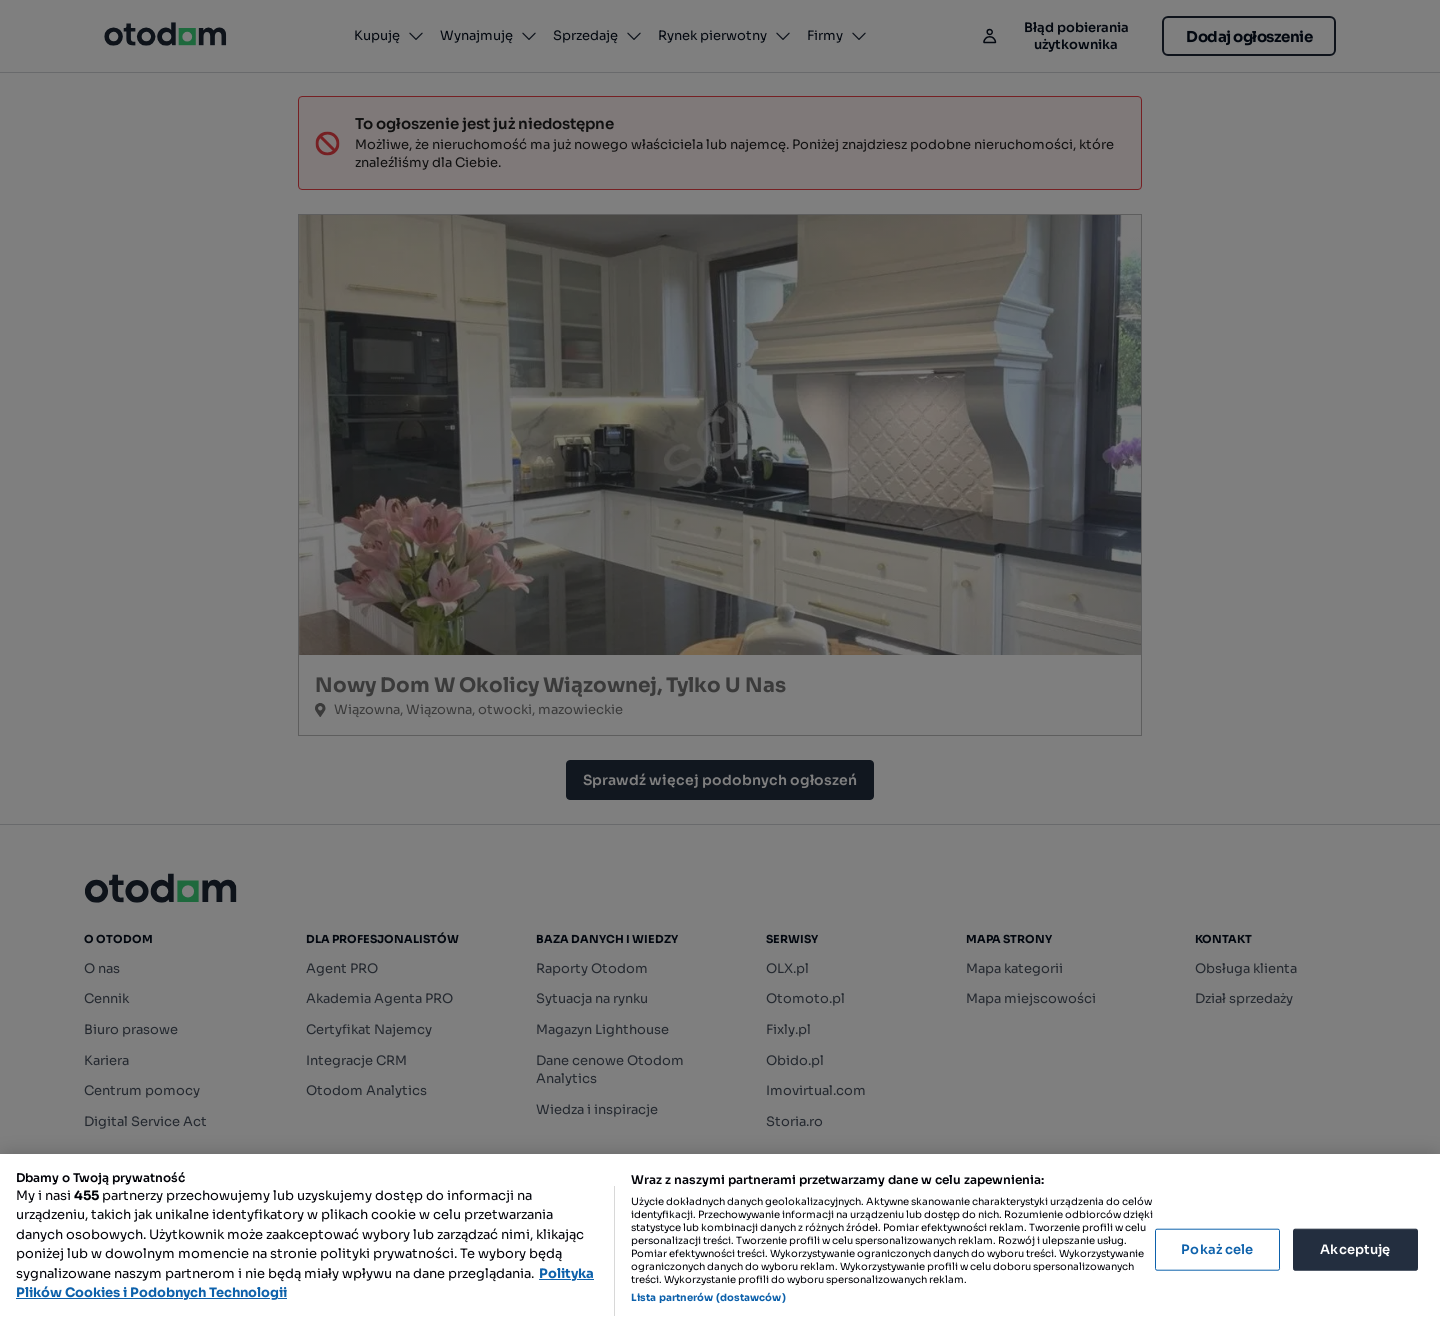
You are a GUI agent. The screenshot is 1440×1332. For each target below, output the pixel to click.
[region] (720, 1243)
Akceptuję (1355, 1249)
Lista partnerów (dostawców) (708, 1297)
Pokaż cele (1217, 1249)
